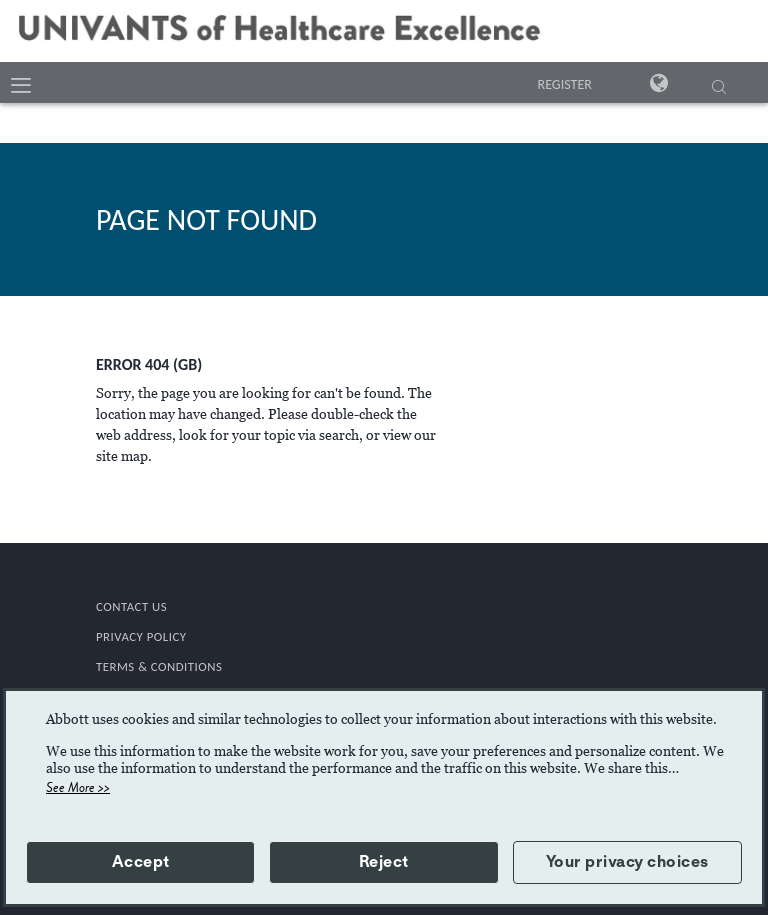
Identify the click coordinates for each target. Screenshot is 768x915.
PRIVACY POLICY (141, 636)
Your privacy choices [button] (627, 862)
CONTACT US (131, 606)
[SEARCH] (719, 89)
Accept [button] (141, 862)
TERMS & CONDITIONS (159, 666)
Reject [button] (384, 862)
